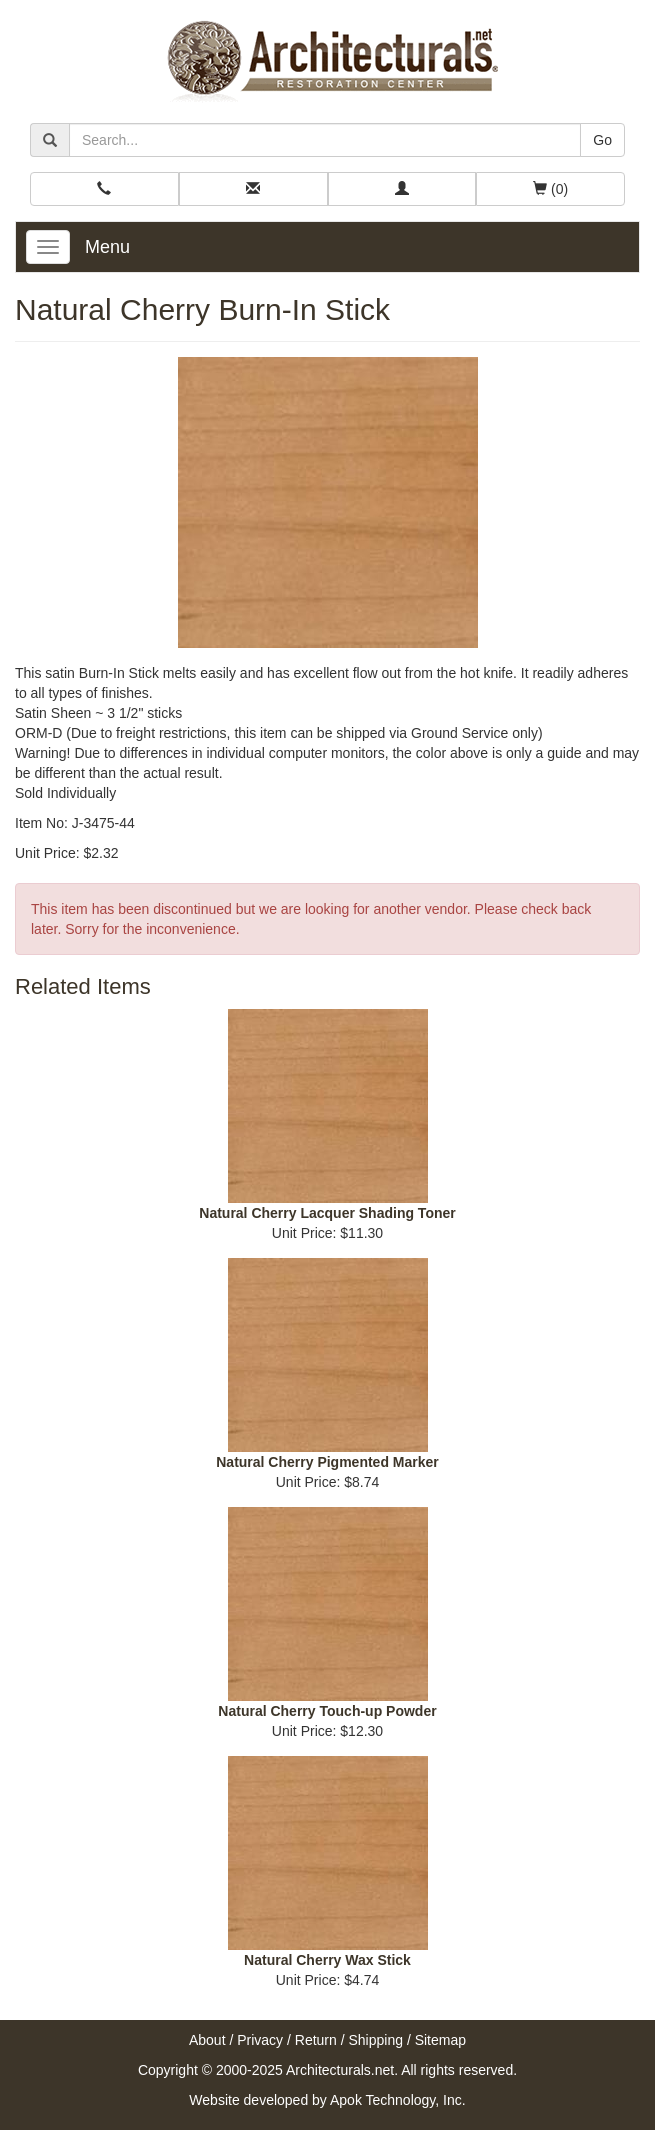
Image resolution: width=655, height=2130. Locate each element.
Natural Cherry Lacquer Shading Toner (327, 1213)
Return (316, 2040)
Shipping (376, 2040)
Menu (107, 247)
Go (602, 140)
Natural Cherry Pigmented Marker (327, 1462)
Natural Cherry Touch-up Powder (327, 1711)
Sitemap (440, 2040)
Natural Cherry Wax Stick (327, 1960)
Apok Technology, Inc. (398, 2100)
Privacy (260, 2040)
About (207, 2040)
